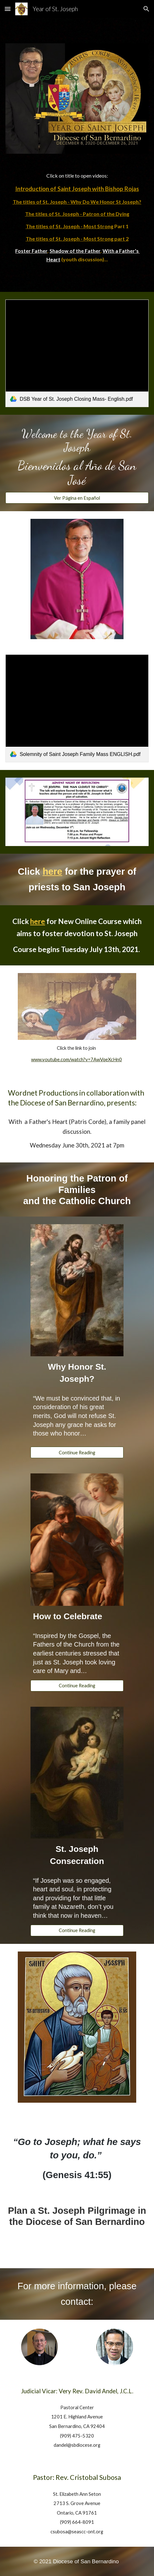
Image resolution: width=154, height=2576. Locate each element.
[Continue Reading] (77, 1452)
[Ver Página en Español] (77, 497)
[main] (77, 217)
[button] (7, 9)
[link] (77, 353)
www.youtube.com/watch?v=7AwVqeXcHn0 (76, 1059)
